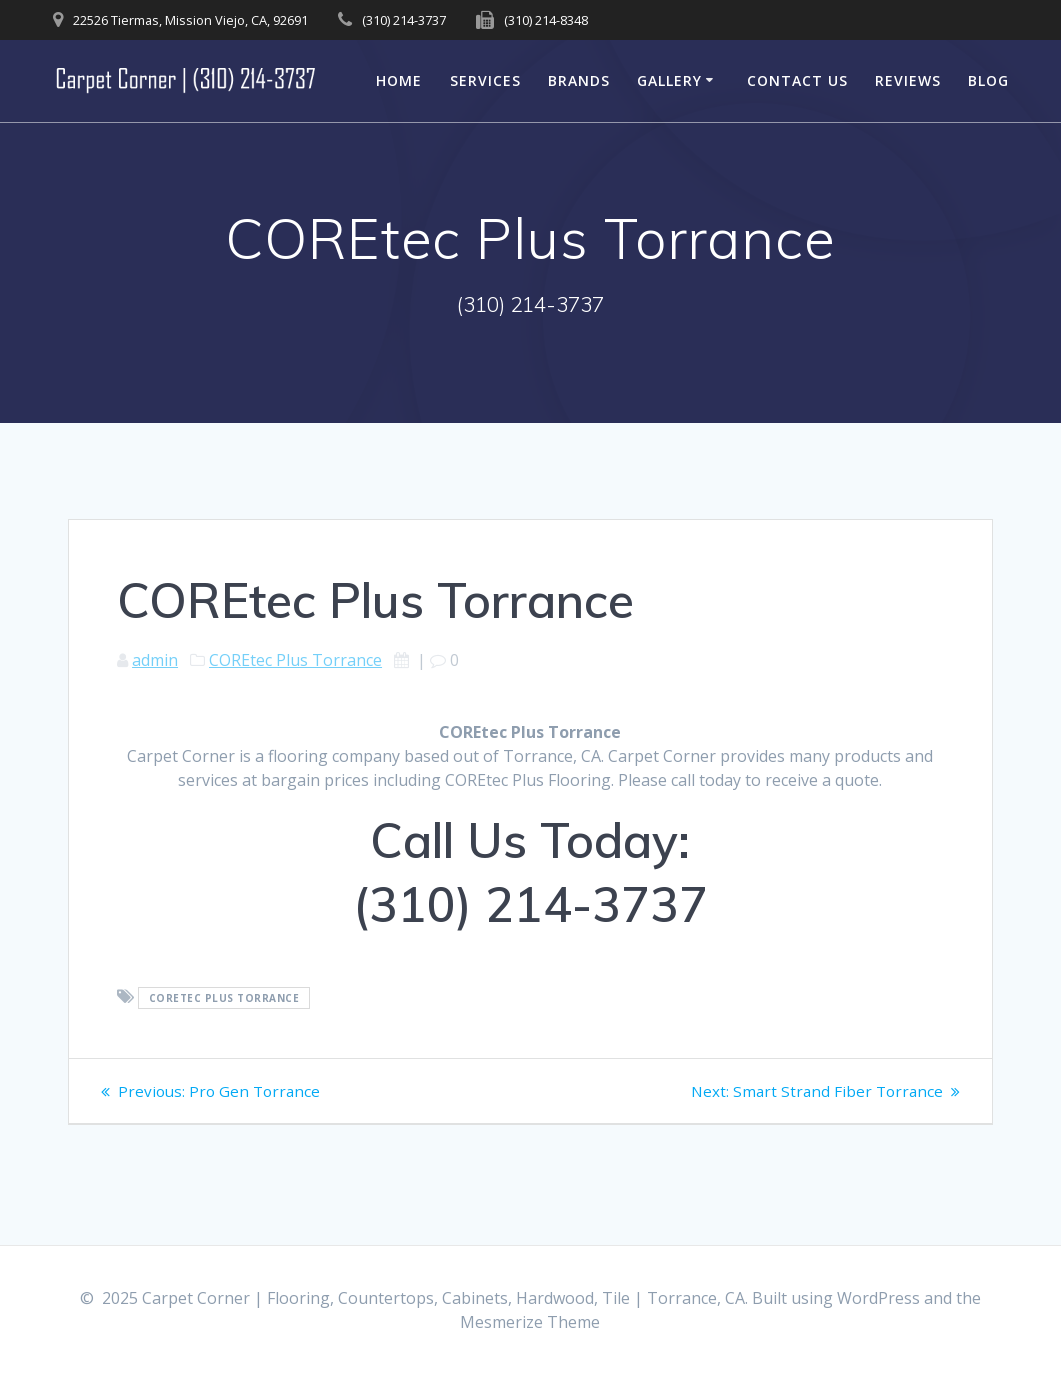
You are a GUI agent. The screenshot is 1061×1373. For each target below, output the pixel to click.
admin (155, 660)
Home (399, 80)
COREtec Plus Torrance (295, 660)
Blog (988, 80)
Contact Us (797, 80)
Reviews (908, 80)
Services (485, 80)
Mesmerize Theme (530, 1322)
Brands (579, 80)
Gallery (669, 80)
